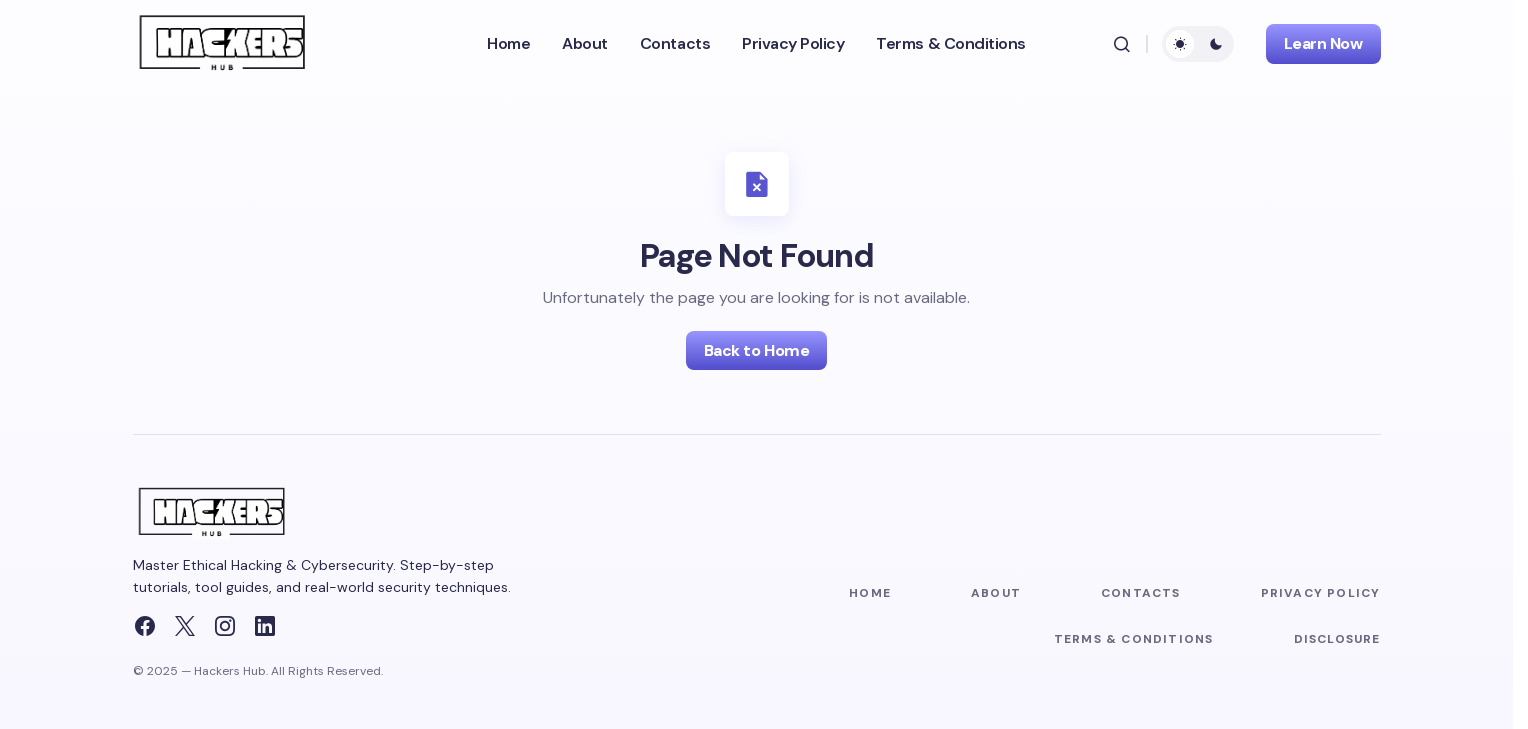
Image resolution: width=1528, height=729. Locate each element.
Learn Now (1323, 43)
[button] (1122, 44)
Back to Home (756, 350)
